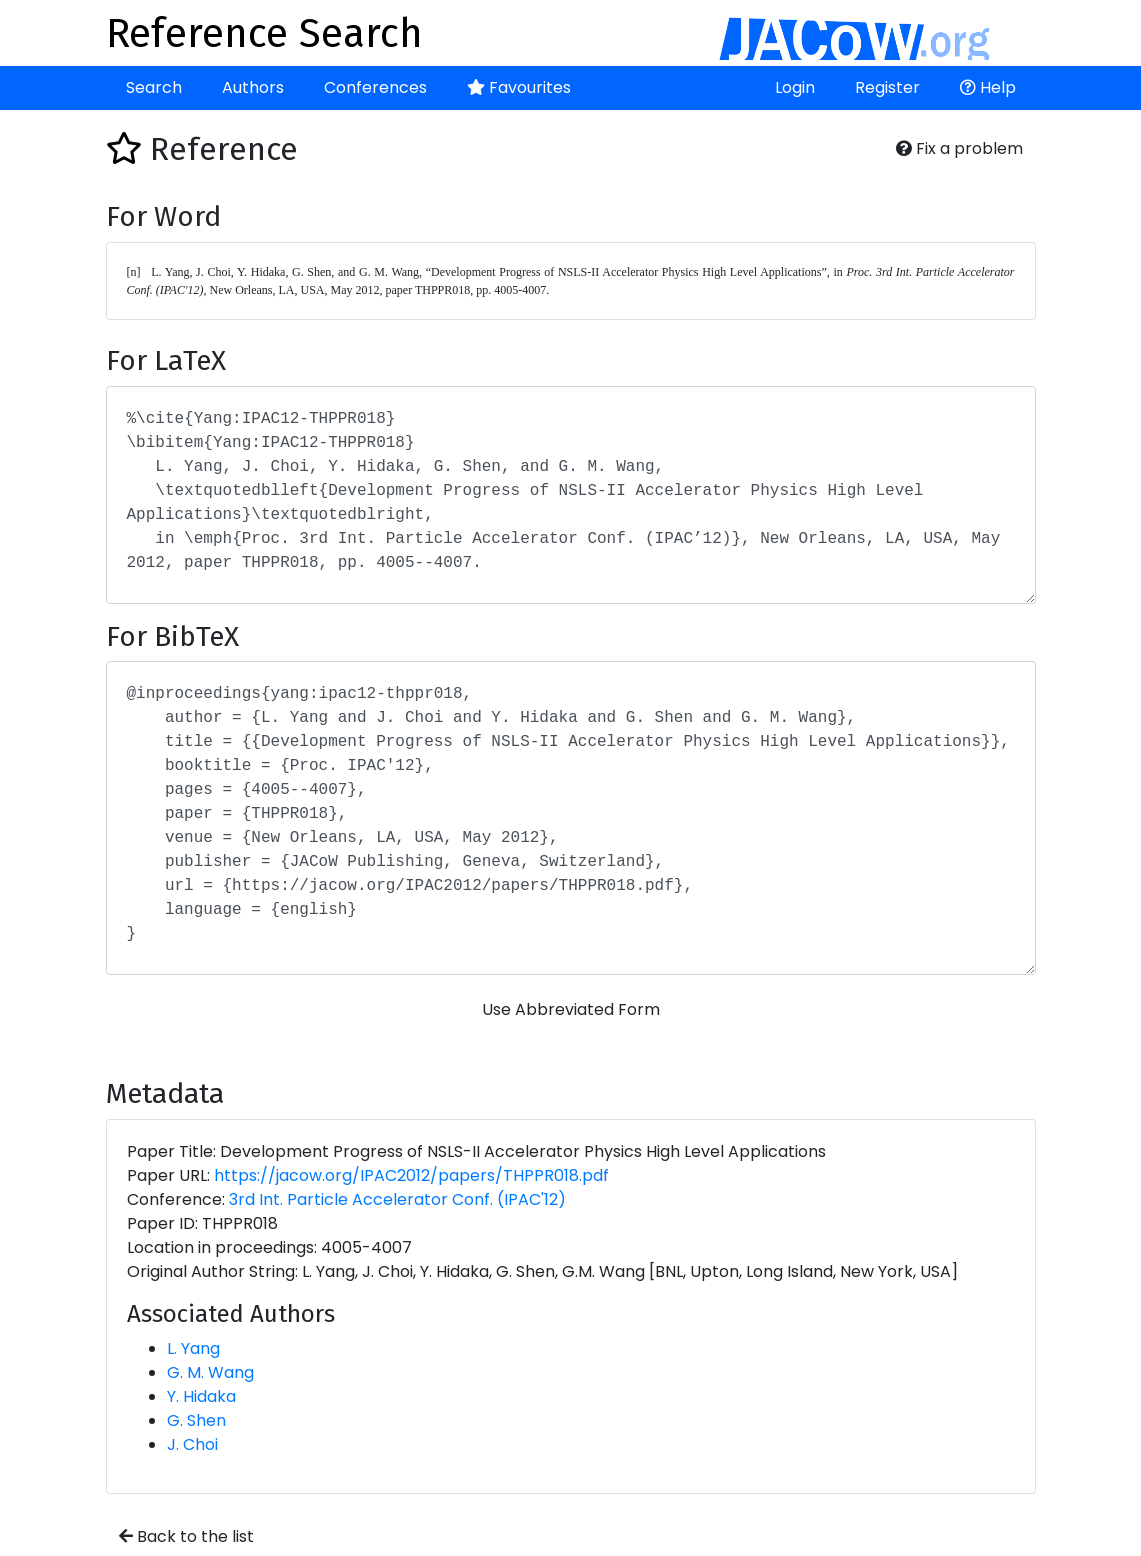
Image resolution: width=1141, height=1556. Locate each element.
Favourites (519, 87)
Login (795, 87)
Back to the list (186, 1536)
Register (887, 87)
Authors (253, 87)
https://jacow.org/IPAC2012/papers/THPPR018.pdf (411, 1175)
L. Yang (193, 1348)
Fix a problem (959, 148)
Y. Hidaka (201, 1396)
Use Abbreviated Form (571, 1009)
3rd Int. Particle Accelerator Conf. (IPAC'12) (397, 1199)
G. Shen (196, 1420)
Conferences (375, 87)
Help (988, 87)
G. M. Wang (210, 1372)
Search (154, 87)
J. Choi (192, 1444)
